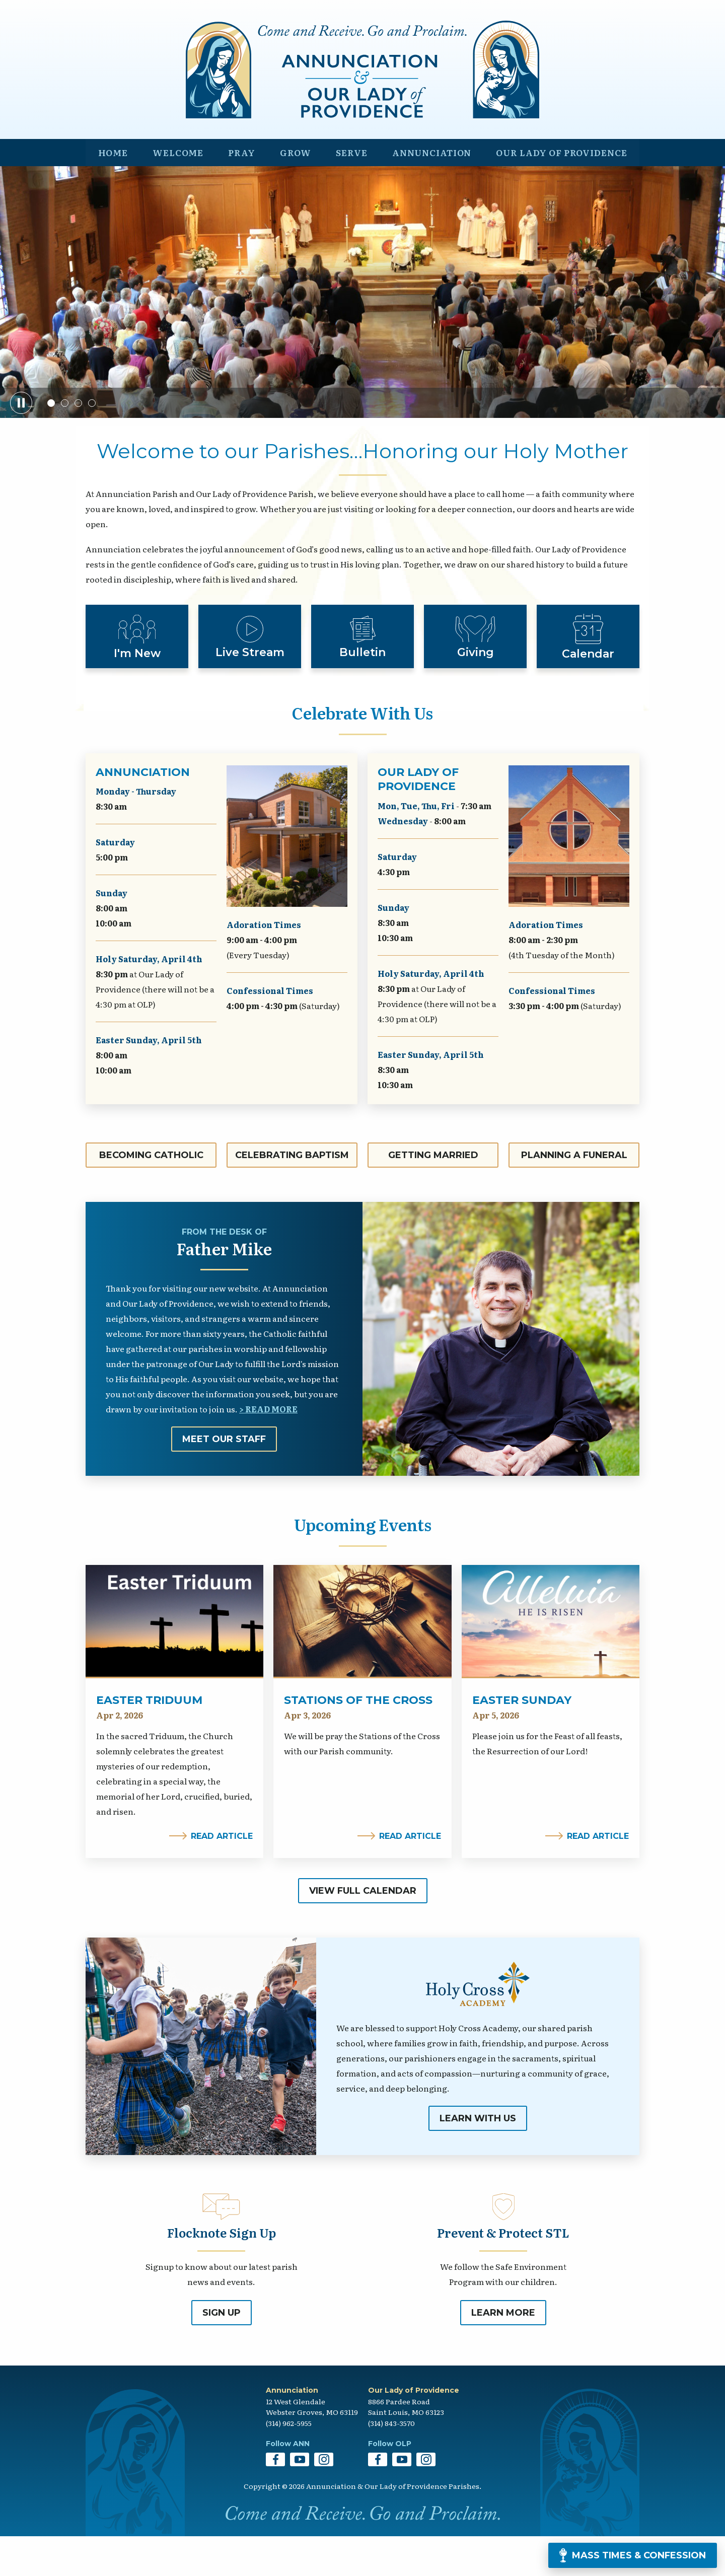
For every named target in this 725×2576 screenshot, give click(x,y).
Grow (290, 189)
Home (112, 189)
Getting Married (433, 1194)
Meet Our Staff (224, 1479)
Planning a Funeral (574, 1194)
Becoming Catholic (151, 1194)
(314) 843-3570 (391, 2463)
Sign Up (221, 2352)
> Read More (268, 1449)
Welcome (175, 189)
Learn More (503, 2352)
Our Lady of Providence (559, 189)
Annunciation (425, 189)
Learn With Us (478, 2158)
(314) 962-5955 (289, 2463)
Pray (239, 189)
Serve (345, 189)
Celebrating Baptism (292, 1194)
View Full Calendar (362, 1930)
